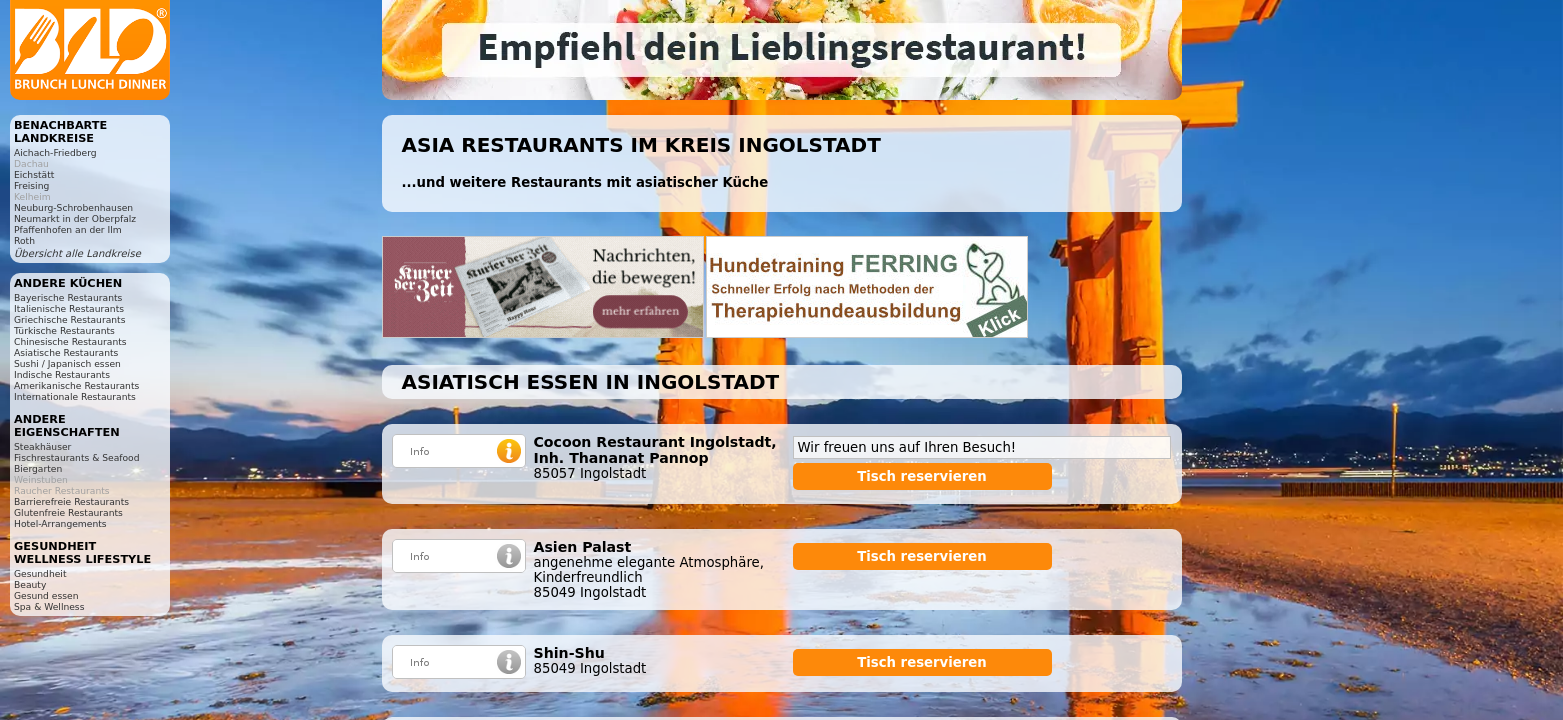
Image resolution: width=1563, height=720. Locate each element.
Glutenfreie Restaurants (68, 512)
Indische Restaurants (62, 374)
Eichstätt (34, 174)
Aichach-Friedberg (55, 152)
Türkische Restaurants (64, 330)
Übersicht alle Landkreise (77, 253)
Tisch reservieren (922, 476)
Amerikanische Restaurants (76, 385)
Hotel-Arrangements (60, 523)
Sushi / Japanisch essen (67, 363)
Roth (24, 240)
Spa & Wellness (49, 606)
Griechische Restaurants (69, 319)
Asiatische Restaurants (66, 352)
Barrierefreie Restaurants (71, 501)
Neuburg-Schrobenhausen (73, 207)
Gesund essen (46, 595)
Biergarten (38, 468)
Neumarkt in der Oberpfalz (75, 218)
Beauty (30, 584)
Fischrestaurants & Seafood (77, 457)
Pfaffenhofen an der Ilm (68, 229)
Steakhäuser (42, 446)
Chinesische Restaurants (70, 341)
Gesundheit (40, 573)
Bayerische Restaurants (68, 297)
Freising (31, 185)
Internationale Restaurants (75, 396)
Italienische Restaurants (69, 308)
